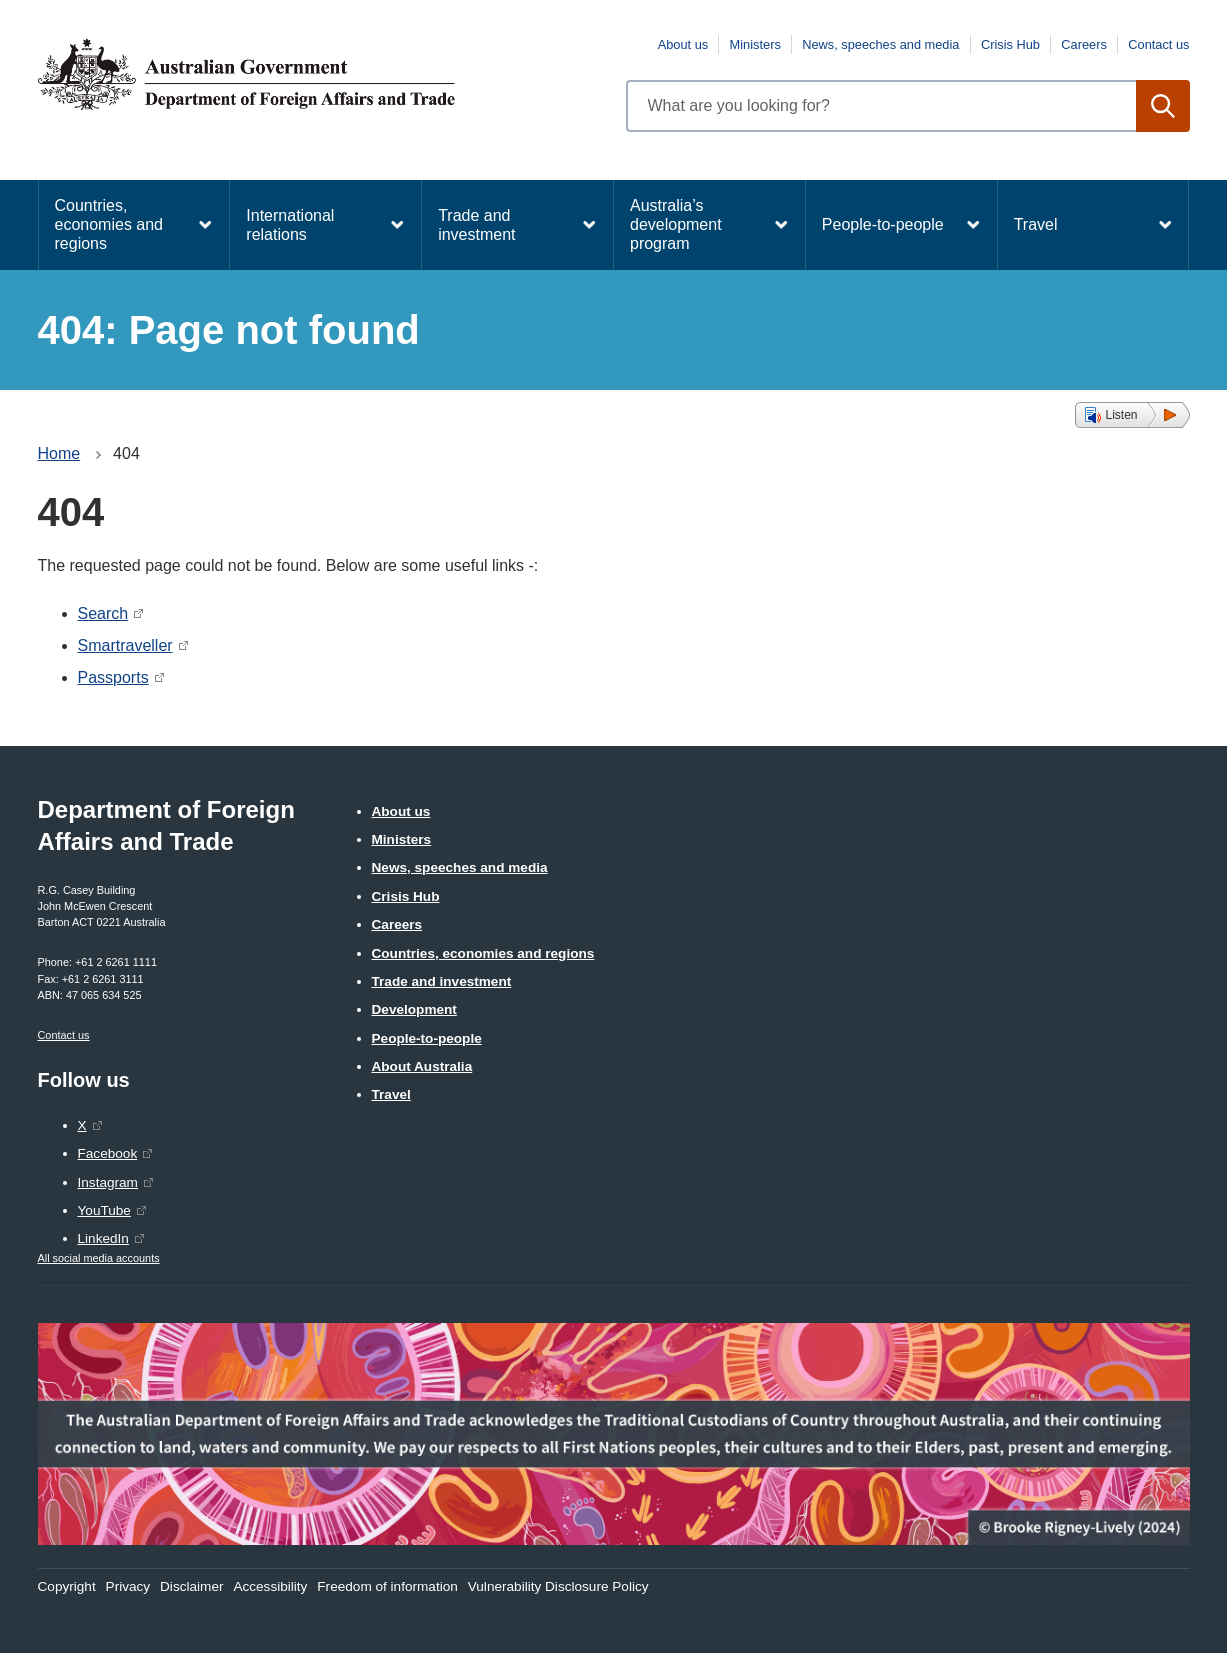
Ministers (755, 44)
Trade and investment (476, 225)
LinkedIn (103, 1238)
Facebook (108, 1153)
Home (59, 453)
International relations (290, 225)
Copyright (67, 1586)
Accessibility (270, 1586)
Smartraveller (125, 645)
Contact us (1158, 44)
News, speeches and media (880, 44)
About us (683, 44)
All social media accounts (99, 1258)
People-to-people (883, 224)
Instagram (108, 1182)
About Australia (422, 1066)
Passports (113, 677)
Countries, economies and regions (109, 224)
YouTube (104, 1210)
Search (103, 613)
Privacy (128, 1586)
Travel (1036, 224)
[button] (1132, 415)
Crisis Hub (1010, 44)
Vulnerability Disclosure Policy (558, 1586)
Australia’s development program (676, 224)
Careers (1084, 44)
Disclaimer (191, 1586)
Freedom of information (387, 1586)
